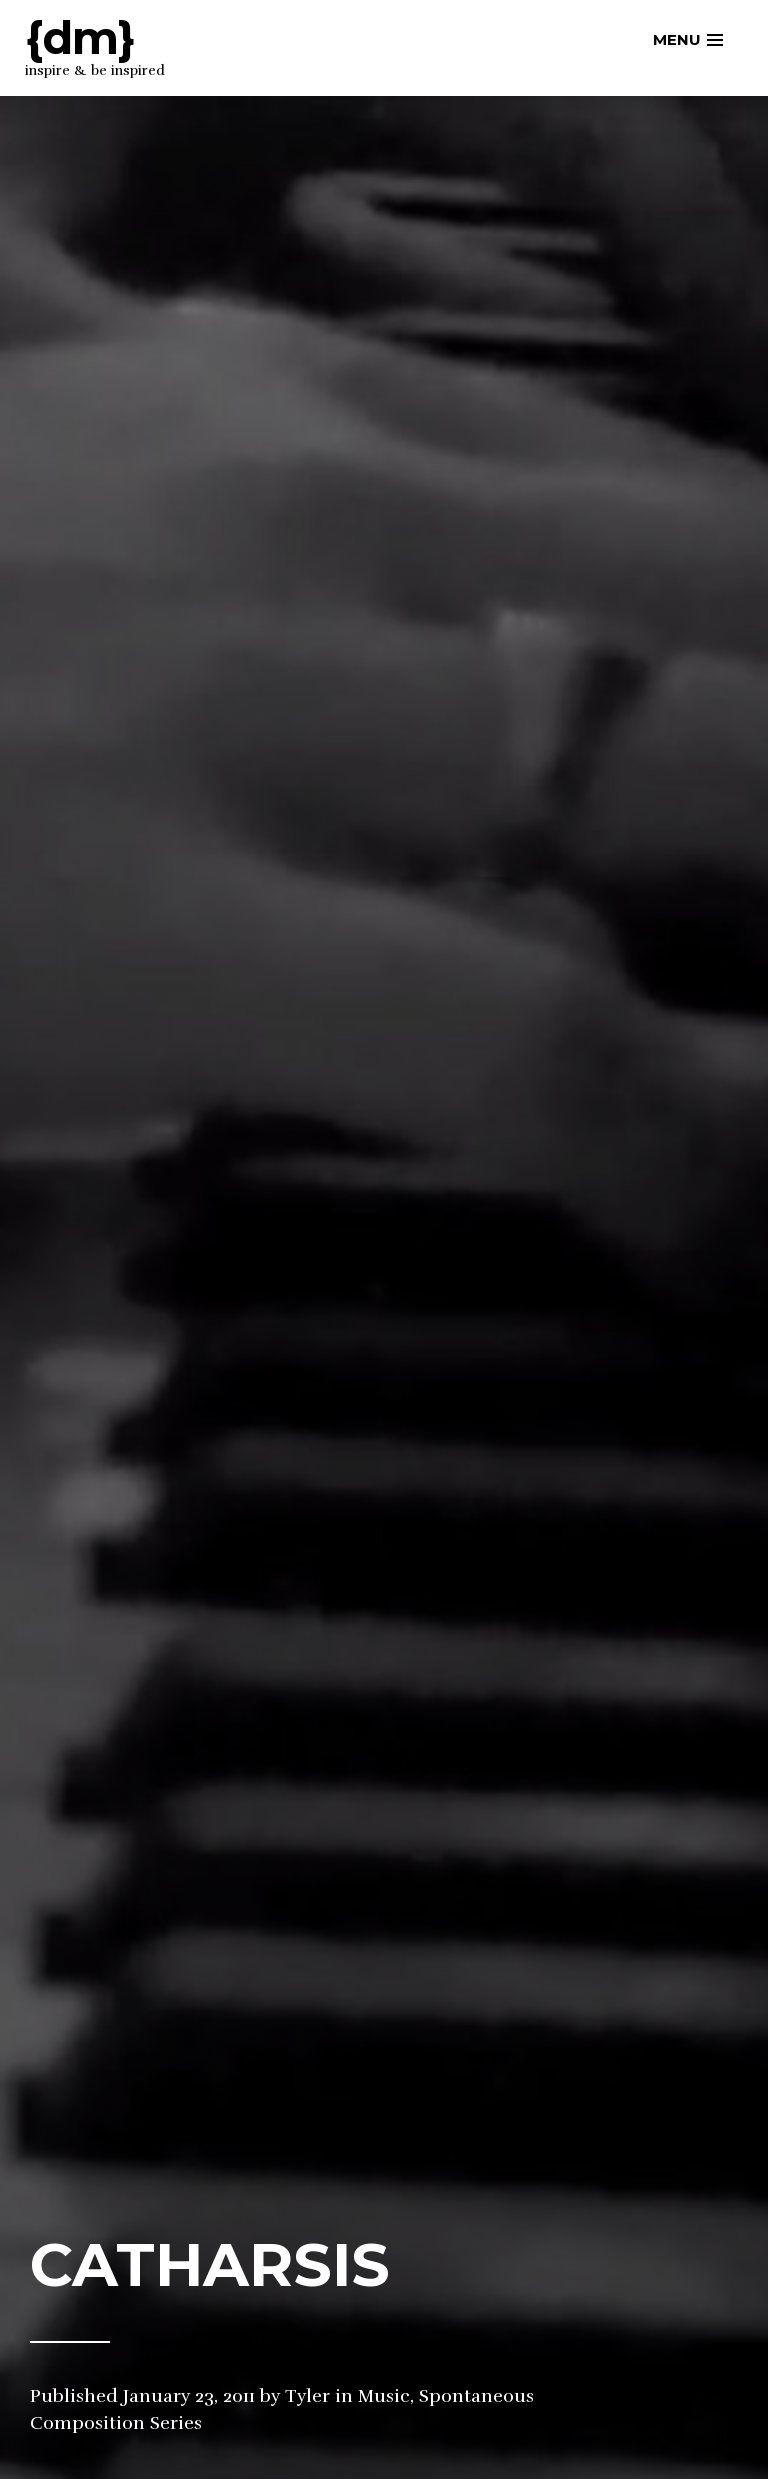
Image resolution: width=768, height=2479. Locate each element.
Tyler (307, 2396)
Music (384, 2396)
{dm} (80, 37)
